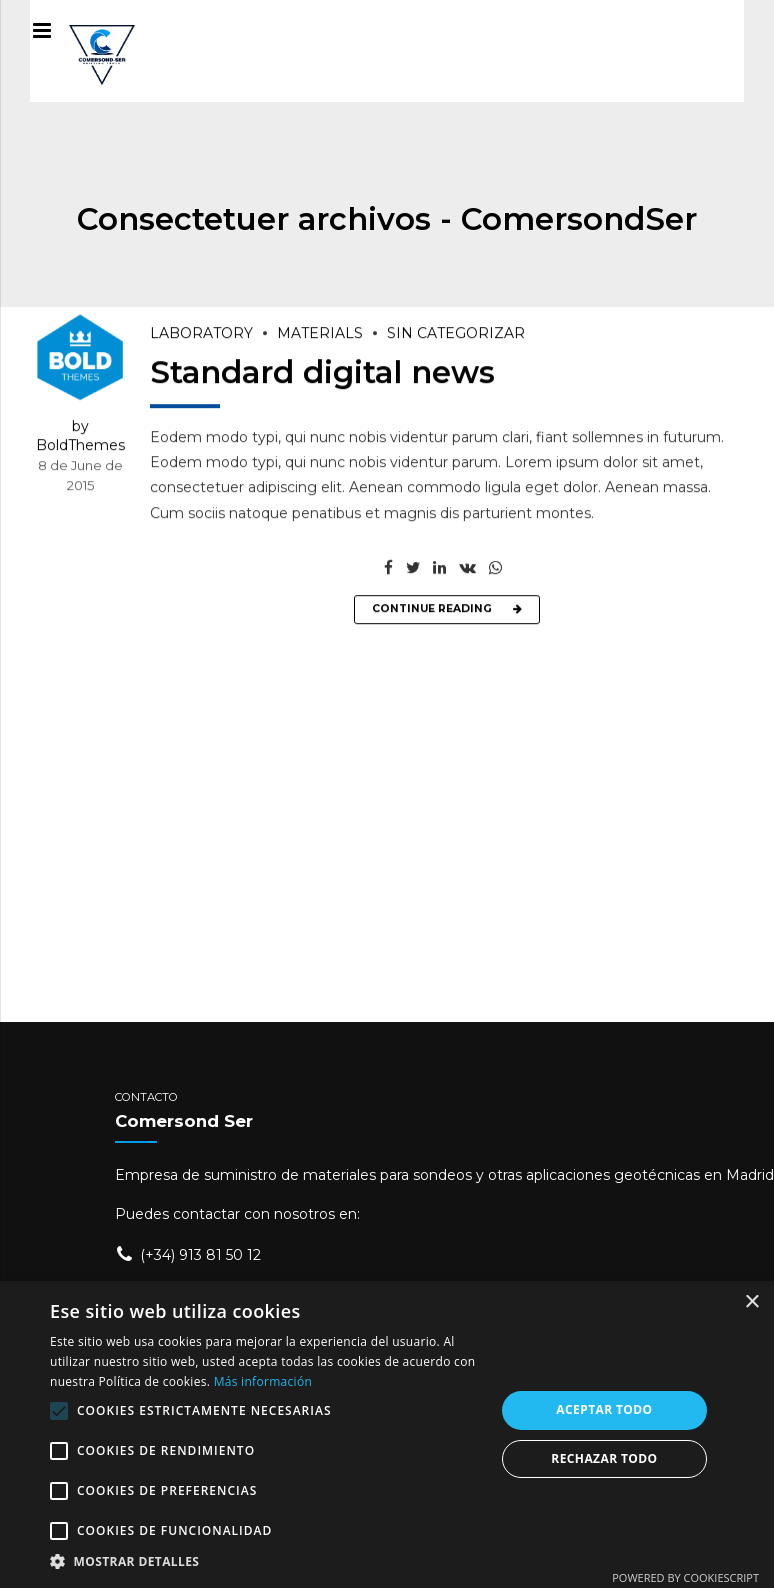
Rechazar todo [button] (604, 1458)
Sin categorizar (456, 335)
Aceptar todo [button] (604, 1409)
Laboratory (201, 335)
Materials (320, 335)
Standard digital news (322, 373)
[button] (266, 1562)
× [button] (751, 1302)
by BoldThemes (80, 437)
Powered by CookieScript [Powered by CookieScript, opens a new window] (685, 1577)
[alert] (387, 1434)
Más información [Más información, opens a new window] (263, 1381)
